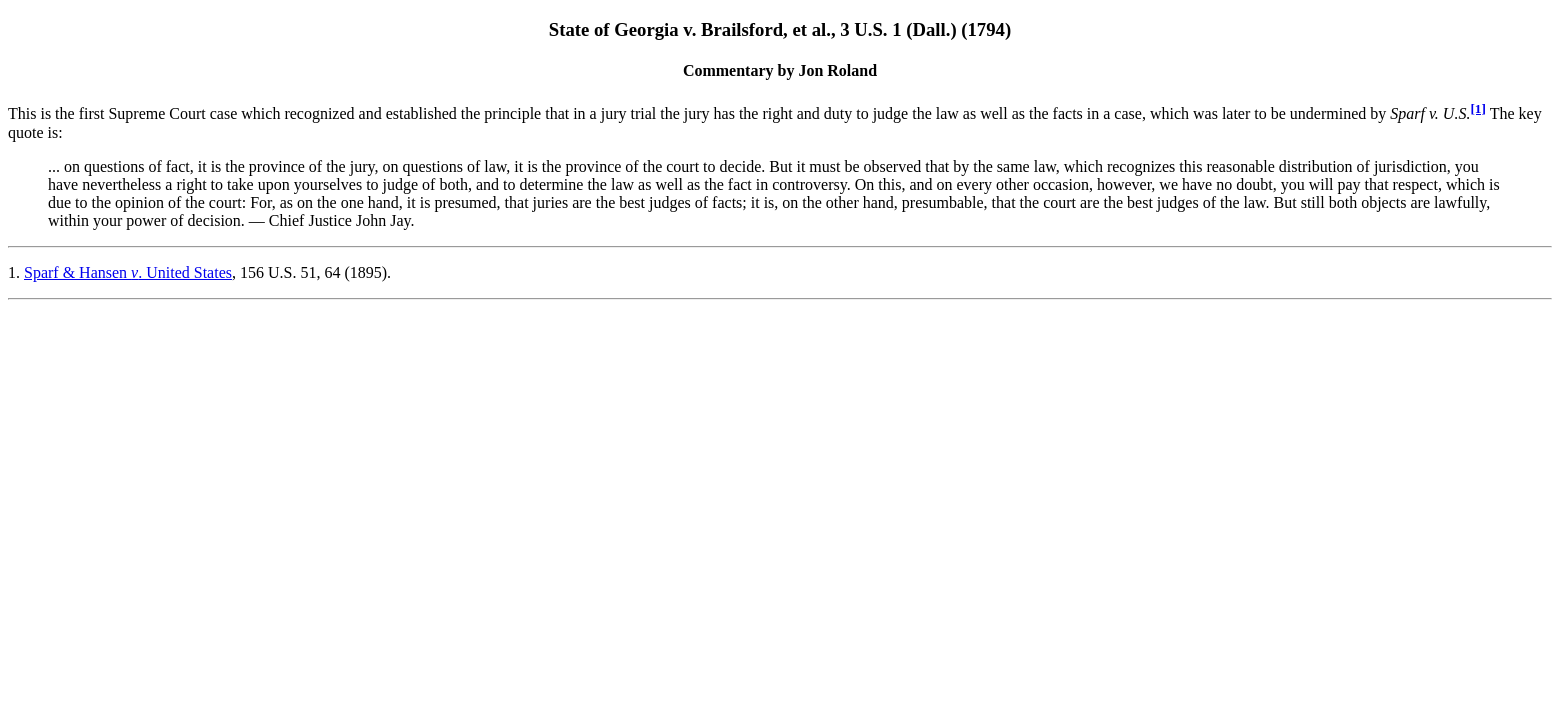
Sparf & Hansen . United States (128, 272)
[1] (1478, 108)
